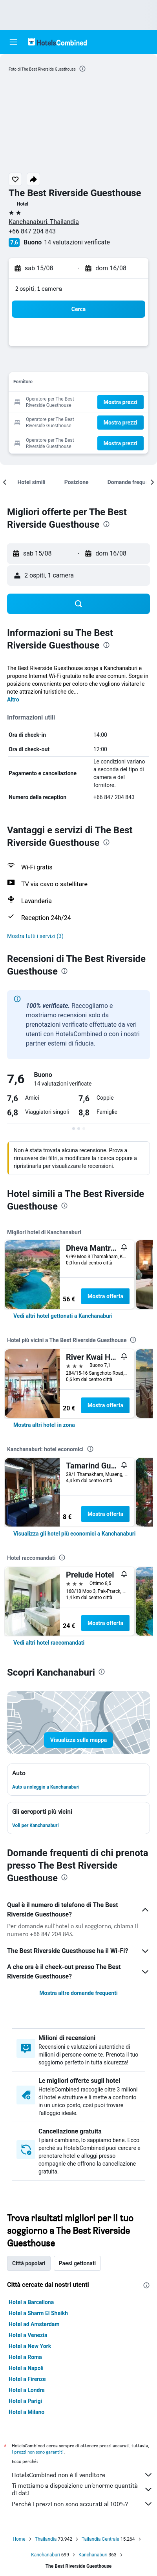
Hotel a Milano (26, 2412)
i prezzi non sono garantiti (38, 2452)
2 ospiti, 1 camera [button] (38, 288)
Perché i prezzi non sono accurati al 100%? (82, 2504)
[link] (63, 1316)
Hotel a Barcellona (31, 2302)
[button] (13, 42)
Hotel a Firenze (27, 2379)
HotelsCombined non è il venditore (82, 2474)
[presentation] (82, 68)
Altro (13, 699)
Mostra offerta (105, 1296)
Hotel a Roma (25, 2357)
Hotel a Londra (27, 2390)
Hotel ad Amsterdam (34, 2324)
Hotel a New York (30, 2346)
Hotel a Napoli (26, 2368)
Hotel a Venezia (28, 2335)
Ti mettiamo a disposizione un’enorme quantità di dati (82, 2489)
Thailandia (46, 2539)
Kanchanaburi (45, 2555)
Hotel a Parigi (25, 2401)
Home (19, 2539)
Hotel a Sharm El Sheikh (38, 2313)
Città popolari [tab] (29, 2263)
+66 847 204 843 (32, 231)
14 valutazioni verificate (77, 242)
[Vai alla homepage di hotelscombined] (57, 42)
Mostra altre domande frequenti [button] (78, 1993)
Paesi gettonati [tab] (77, 2263)
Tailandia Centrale (100, 2539)
